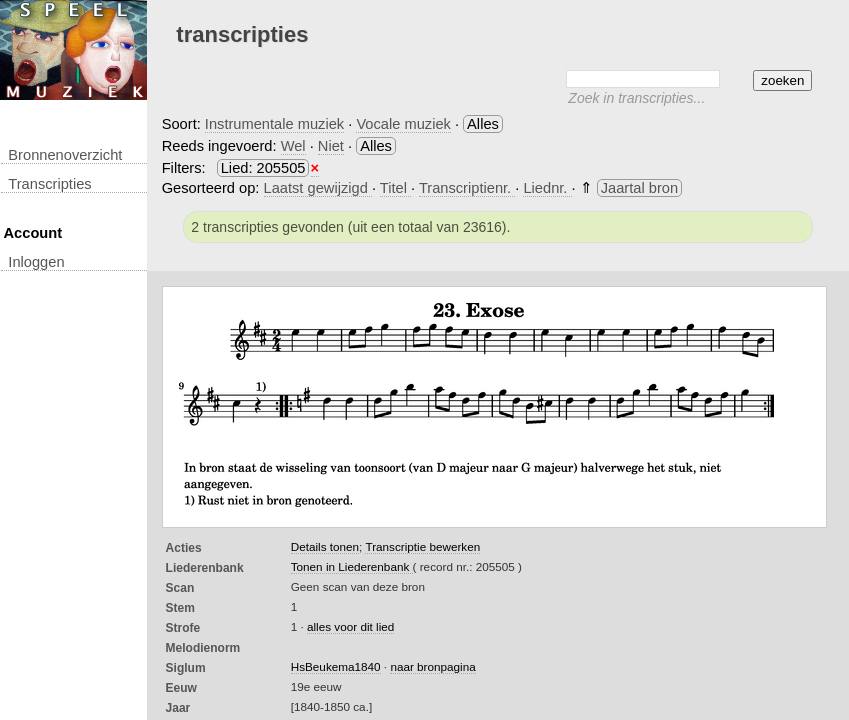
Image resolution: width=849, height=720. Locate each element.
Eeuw (181, 688)
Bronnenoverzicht (65, 155)
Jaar (178, 708)
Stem (180, 608)
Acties (184, 548)
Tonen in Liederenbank (352, 566)
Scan (180, 588)
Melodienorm (203, 648)
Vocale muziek (403, 124)
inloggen (36, 262)
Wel (293, 146)
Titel (395, 188)
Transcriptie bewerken (422, 546)
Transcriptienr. (467, 188)
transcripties (49, 184)
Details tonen (325, 546)
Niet (331, 146)
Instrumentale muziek (274, 124)
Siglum (186, 668)
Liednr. (547, 188)
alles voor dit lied (350, 626)
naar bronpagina (432, 666)
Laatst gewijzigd (318, 188)
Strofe (183, 628)
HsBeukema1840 (336, 666)
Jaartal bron (639, 188)
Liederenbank (205, 568)
